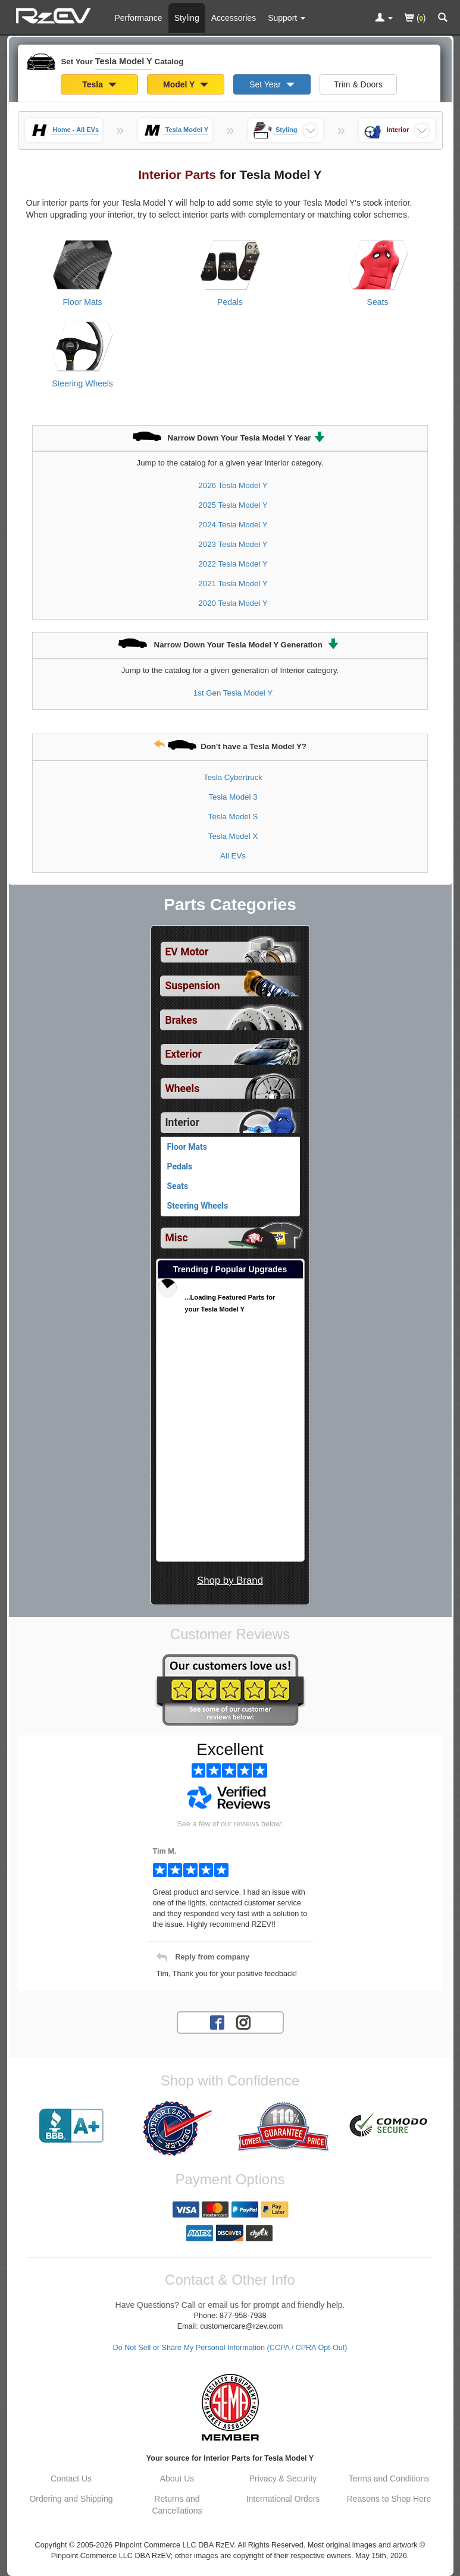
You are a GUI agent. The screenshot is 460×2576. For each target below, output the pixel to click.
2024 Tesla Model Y (232, 524)
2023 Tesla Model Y (232, 544)
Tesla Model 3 (232, 796)
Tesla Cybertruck (233, 777)
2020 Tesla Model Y (232, 603)
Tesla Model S (233, 816)
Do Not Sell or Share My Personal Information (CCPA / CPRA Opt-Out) (230, 2348)
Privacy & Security (283, 2478)
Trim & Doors (358, 84)
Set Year (272, 84)
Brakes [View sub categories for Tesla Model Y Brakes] (181, 1020)
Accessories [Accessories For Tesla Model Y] (233, 18)
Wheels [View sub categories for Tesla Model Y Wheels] (182, 1088)
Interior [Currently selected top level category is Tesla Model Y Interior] (182, 1122)
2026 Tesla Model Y (232, 485)
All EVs (233, 855)
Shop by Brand (230, 1580)
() (415, 18)
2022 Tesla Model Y (232, 563)
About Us (177, 2478)
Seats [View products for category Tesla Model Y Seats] (378, 302)
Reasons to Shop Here (389, 2498)
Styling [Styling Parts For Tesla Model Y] (186, 18)
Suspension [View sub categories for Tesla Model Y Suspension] (192, 986)
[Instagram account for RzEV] (243, 2022)
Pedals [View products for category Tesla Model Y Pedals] (230, 302)
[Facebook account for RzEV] (217, 2022)
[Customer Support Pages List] (286, 18)
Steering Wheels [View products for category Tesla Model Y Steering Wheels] (82, 383)
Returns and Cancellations (177, 2504)
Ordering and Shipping (70, 2498)
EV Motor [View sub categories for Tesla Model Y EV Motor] (187, 952)
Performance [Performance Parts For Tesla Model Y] (138, 18)
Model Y (185, 84)
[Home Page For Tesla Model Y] (55, 15)
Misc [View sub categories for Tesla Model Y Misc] (176, 1238)
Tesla (99, 84)
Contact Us (71, 2478)
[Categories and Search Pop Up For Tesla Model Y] (442, 18)
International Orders (283, 2498)
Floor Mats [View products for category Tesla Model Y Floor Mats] (82, 302)
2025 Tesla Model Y (232, 505)
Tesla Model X (233, 836)
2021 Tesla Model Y (232, 583)
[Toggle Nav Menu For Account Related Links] (384, 18)
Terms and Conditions (389, 2478)
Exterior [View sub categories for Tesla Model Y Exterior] (183, 1054)
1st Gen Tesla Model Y (233, 692)
